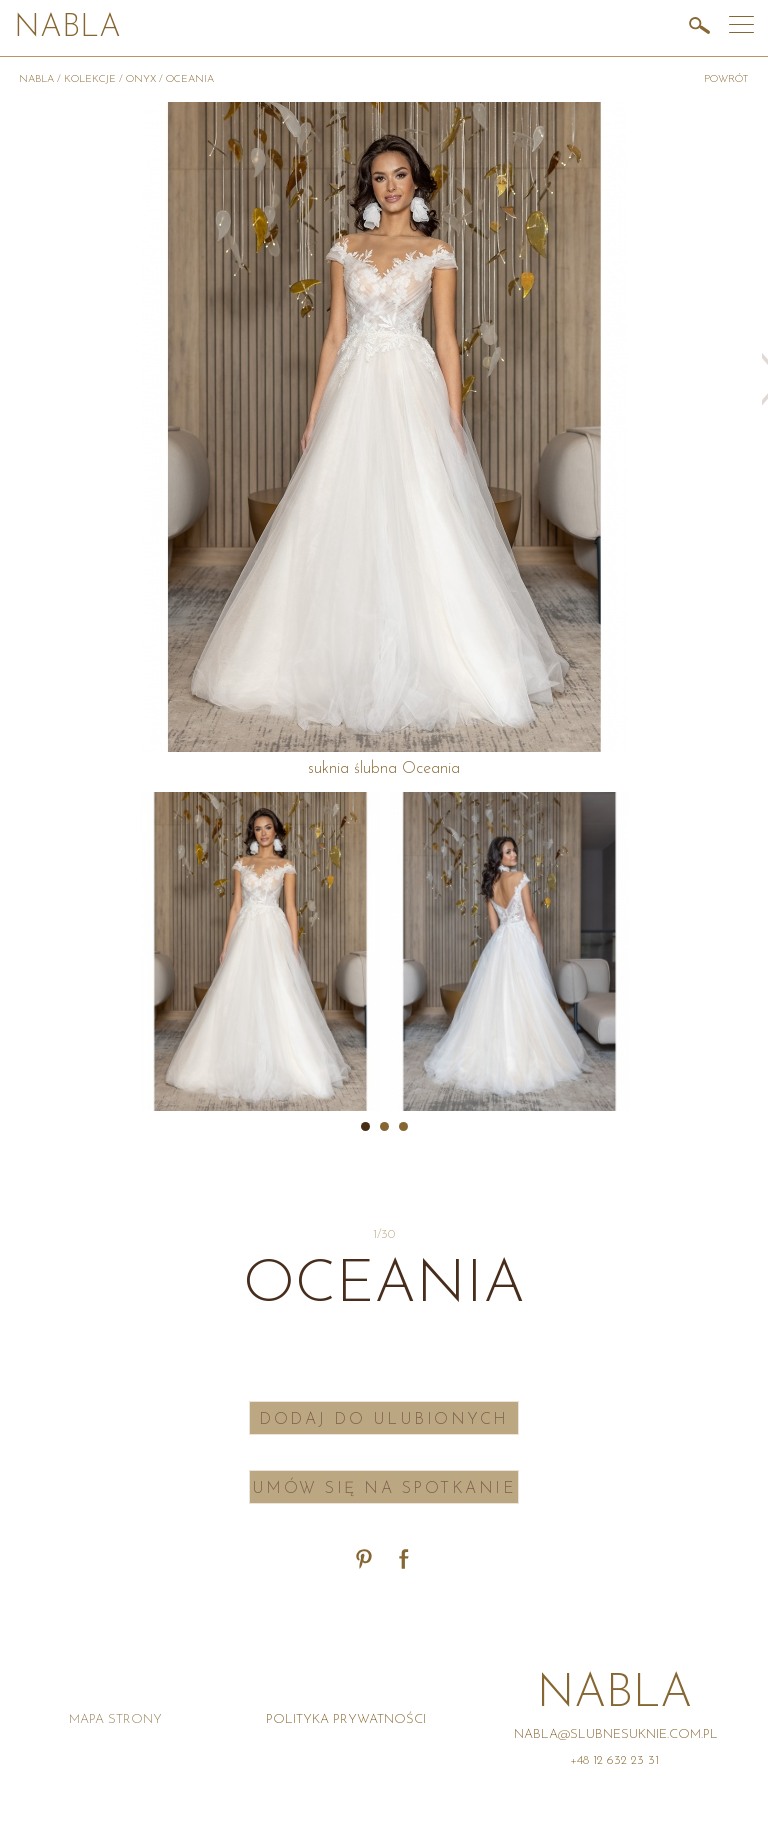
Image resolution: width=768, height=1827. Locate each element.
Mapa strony (115, 1719)
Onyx (141, 79)
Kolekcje (90, 79)
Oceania (190, 79)
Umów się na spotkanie (384, 1489)
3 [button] (403, 1126)
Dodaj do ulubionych (384, 1420)
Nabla (67, 28)
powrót (726, 79)
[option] (260, 951)
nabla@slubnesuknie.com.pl (616, 1734)
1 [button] (365, 1126)
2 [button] (384, 1126)
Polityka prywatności (346, 1719)
